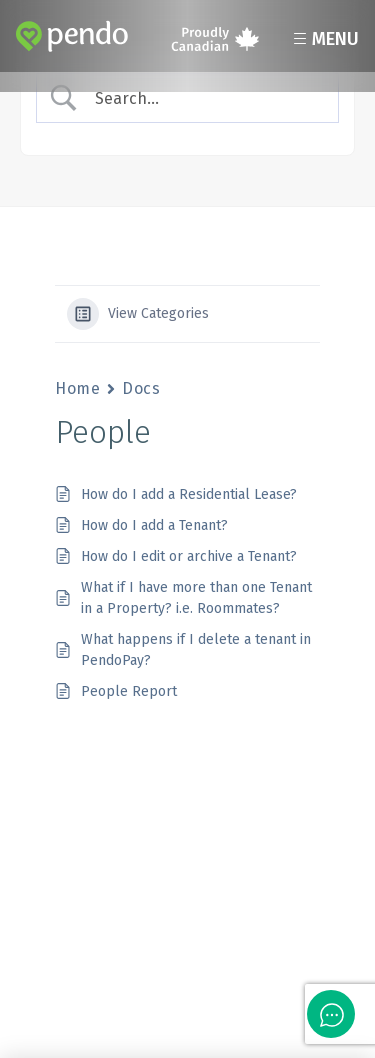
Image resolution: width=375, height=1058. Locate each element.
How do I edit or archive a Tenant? (189, 556)
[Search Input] (204, 98)
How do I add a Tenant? (154, 525)
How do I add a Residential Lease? (189, 494)
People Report (129, 691)
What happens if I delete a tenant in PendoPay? (196, 650)
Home (77, 388)
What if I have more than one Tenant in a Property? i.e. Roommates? (196, 598)
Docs (141, 388)
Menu (323, 39)
